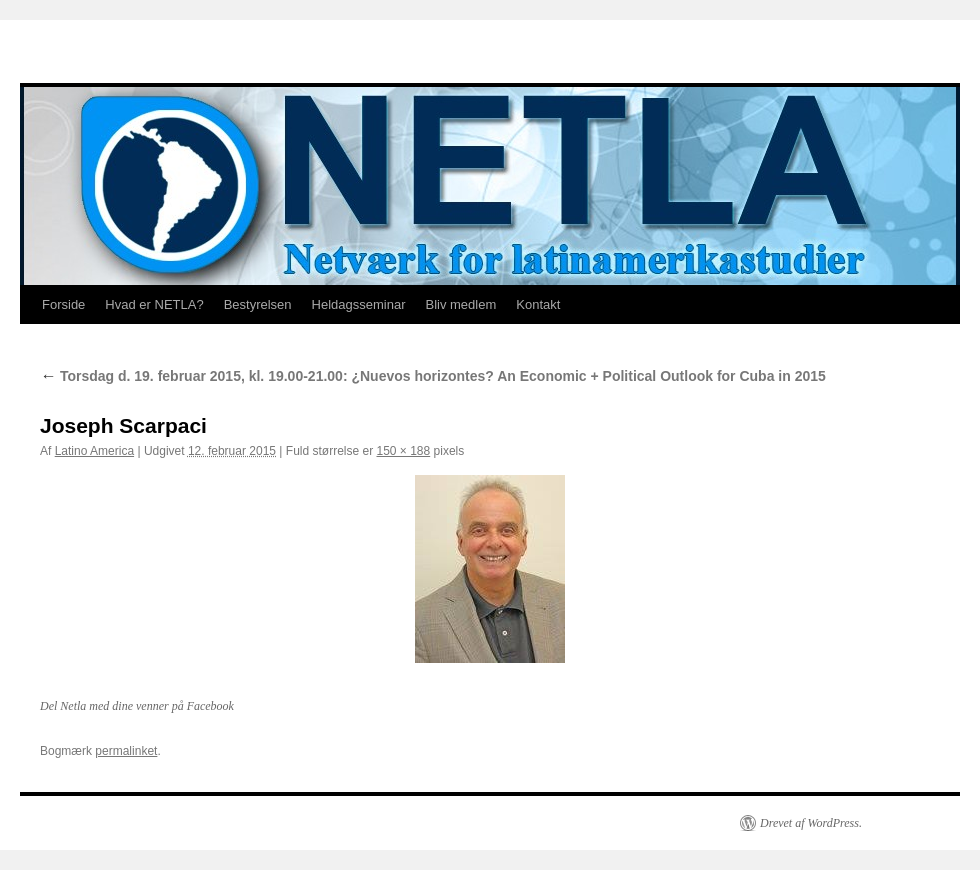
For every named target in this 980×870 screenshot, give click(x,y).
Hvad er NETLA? (154, 304)
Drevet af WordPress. (811, 823)
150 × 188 (404, 451)
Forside (63, 304)
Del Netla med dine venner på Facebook (137, 706)
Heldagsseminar (359, 304)
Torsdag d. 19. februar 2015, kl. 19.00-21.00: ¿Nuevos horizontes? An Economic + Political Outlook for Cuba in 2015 (433, 376)
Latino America (94, 451)
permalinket (126, 751)
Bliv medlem (460, 304)
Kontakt (538, 304)
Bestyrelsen (258, 304)
